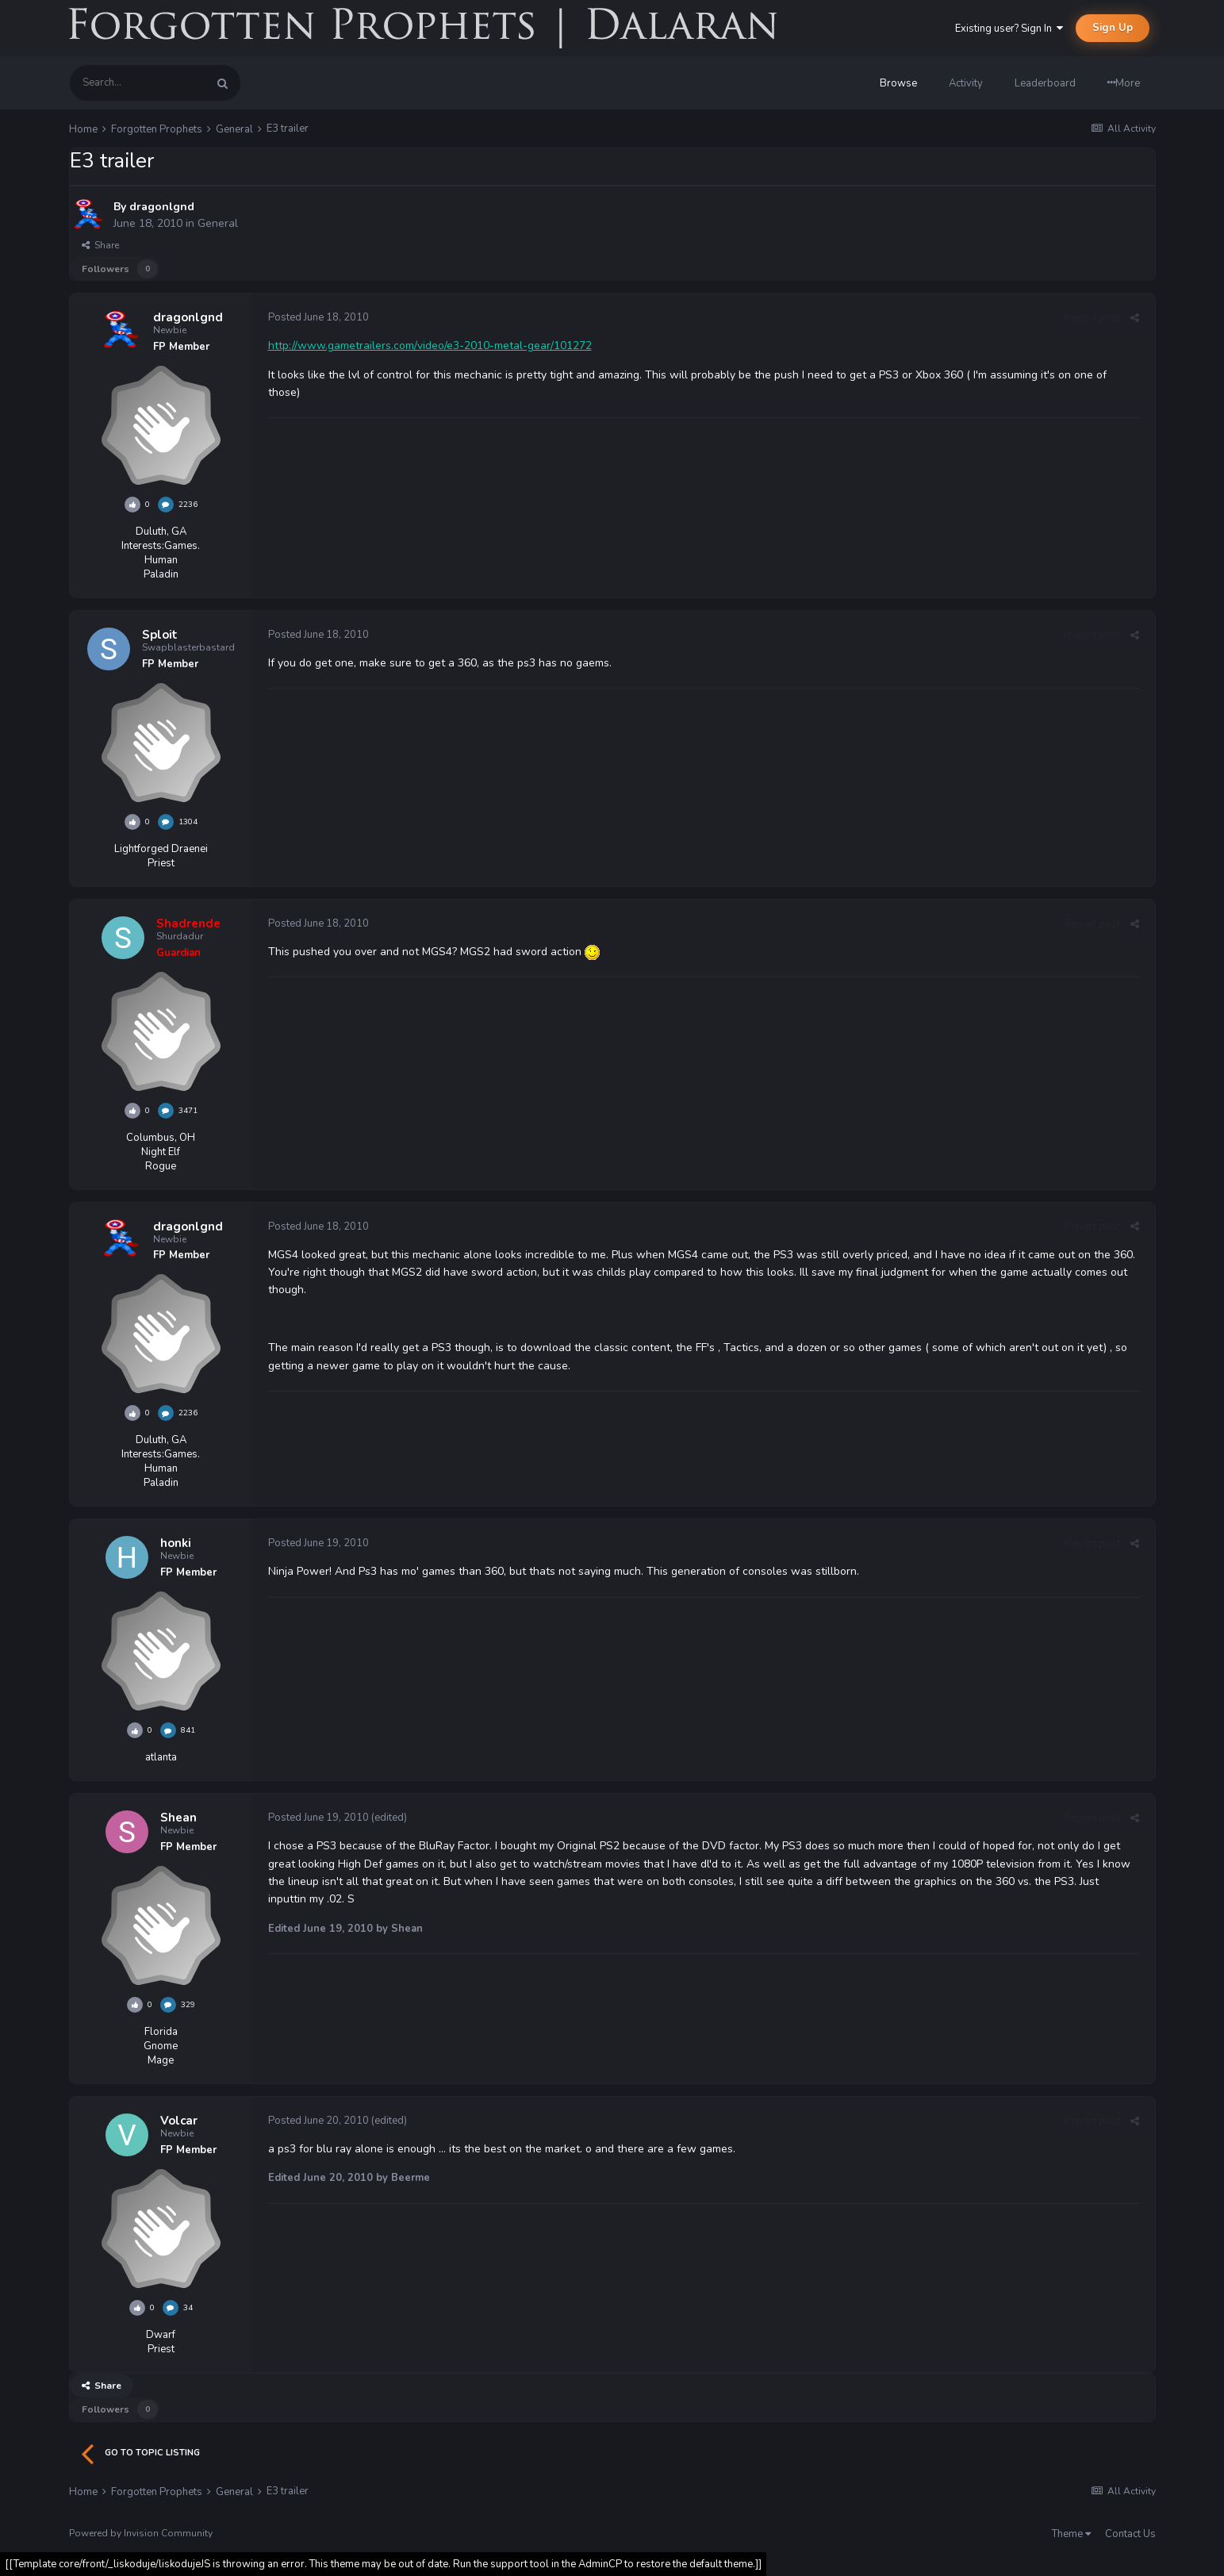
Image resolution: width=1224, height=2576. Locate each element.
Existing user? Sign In (1009, 28)
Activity (966, 83)
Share (100, 245)
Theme (1071, 2534)
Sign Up (1112, 28)
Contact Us (1130, 2534)
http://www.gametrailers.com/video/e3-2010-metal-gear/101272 (430, 345)
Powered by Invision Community (141, 2533)
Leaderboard (1045, 83)
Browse (898, 83)
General (218, 223)
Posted (318, 317)
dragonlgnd (161, 206)
